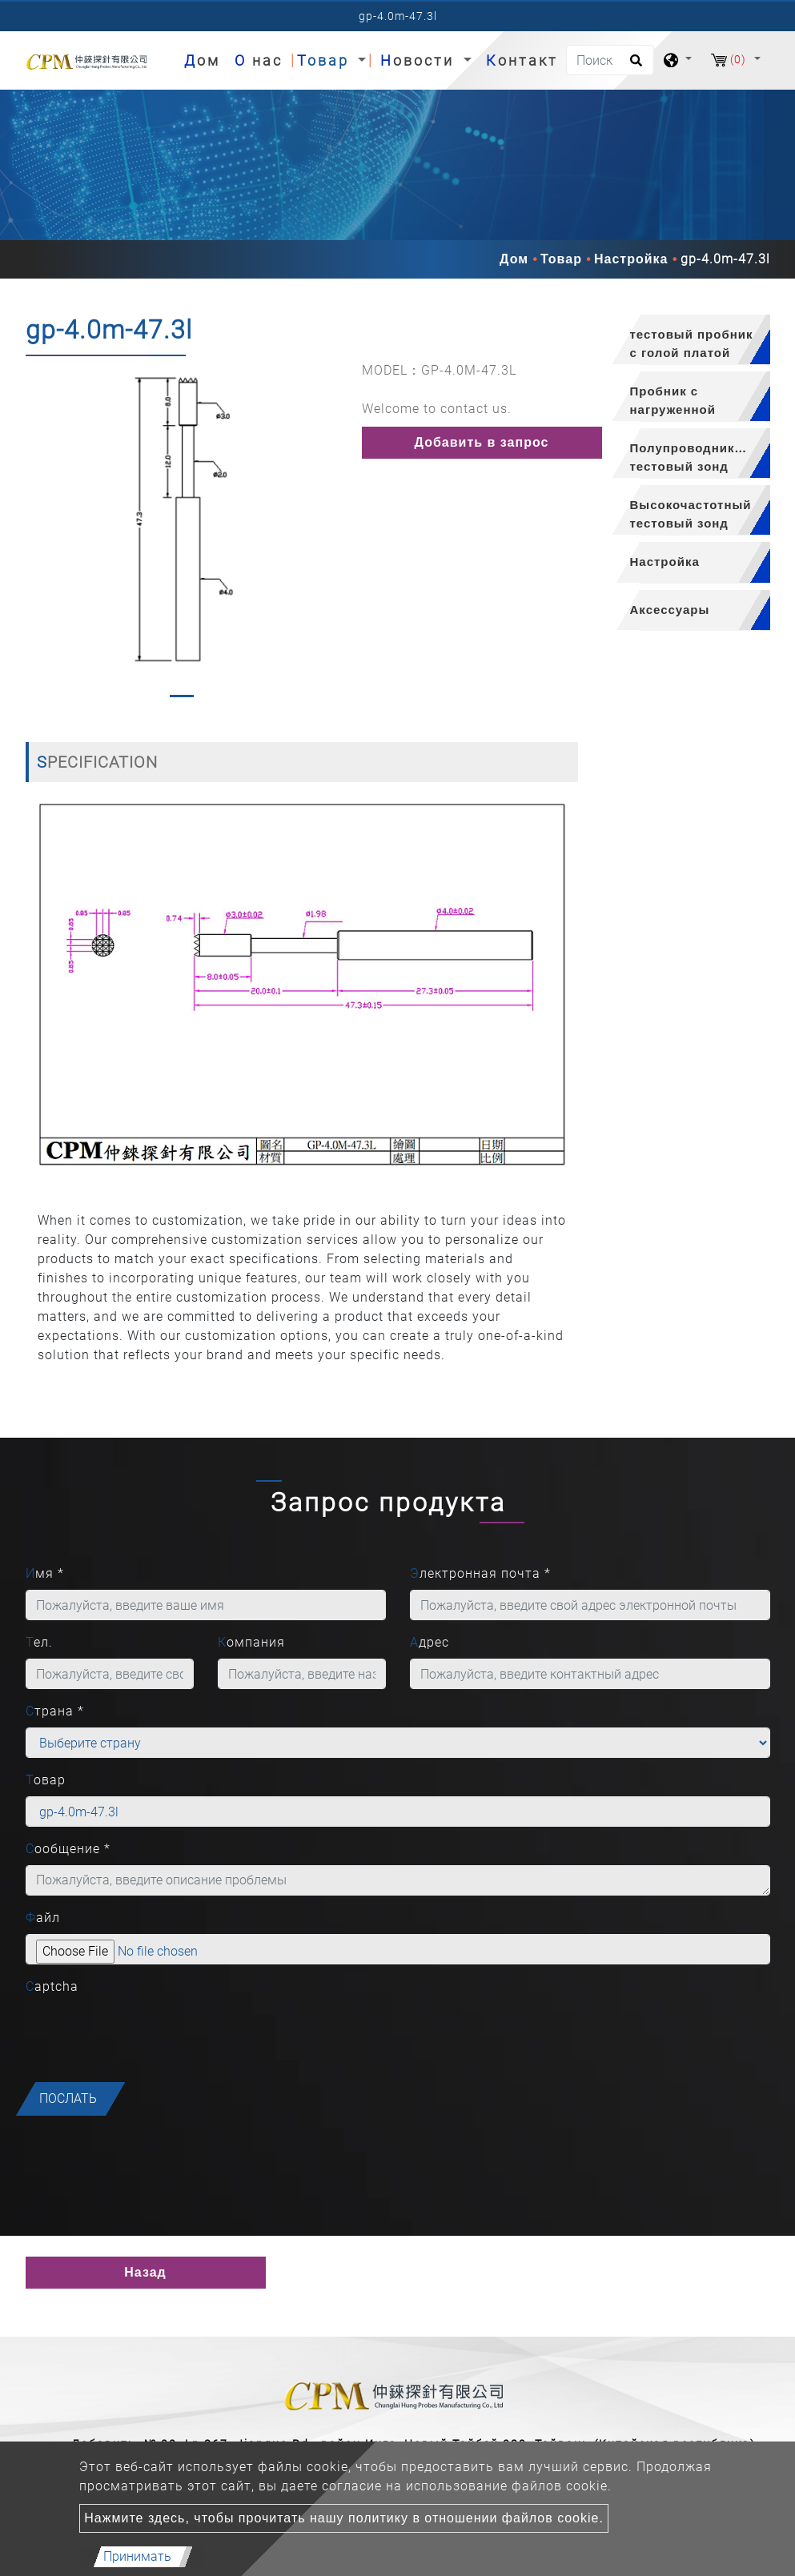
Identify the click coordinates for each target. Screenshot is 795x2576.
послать (68, 2098)
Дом (205, 59)
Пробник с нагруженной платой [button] (673, 403)
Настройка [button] (665, 561)
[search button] (633, 66)
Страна (55, 1711)
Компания (251, 1642)
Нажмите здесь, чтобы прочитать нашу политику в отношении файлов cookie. (344, 2518)
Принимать (137, 2556)
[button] (36, 533)
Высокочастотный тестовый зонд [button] (691, 514)
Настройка (631, 259)
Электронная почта (480, 1573)
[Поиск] (610, 60)
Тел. (39, 1642)
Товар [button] (326, 60)
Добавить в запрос (482, 442)
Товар (561, 259)
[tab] (686, 340)
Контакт (522, 60)
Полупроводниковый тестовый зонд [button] (700, 457)
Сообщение (68, 1848)
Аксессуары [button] (670, 609)
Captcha (52, 1986)
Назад (145, 2272)
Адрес (429, 1642)
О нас (259, 60)
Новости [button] (420, 60)
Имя (45, 1573)
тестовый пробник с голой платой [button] (691, 343)
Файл (43, 1917)
